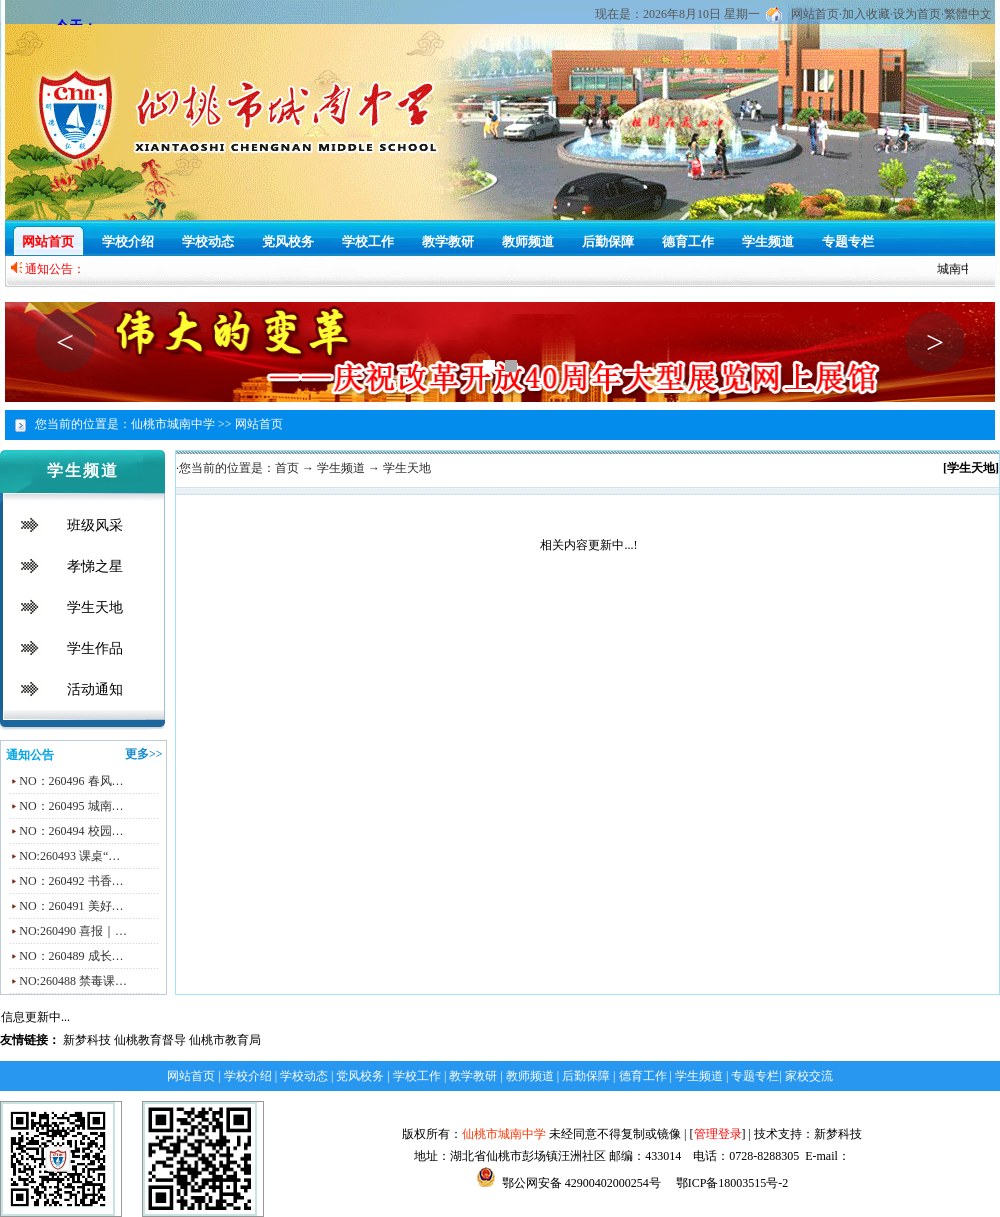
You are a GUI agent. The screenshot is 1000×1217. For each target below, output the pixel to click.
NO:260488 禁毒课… (73, 981)
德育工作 (688, 241)
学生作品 (95, 648)
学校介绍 (128, 241)
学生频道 (768, 241)
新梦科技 (87, 1040)
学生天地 (95, 607)
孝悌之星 (95, 566)
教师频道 (528, 241)
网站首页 (815, 14)
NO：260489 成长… (71, 956)
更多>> (144, 754)
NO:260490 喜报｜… (73, 931)
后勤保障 (608, 241)
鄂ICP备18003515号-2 (731, 1183)
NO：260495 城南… (71, 806)
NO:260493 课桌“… (69, 856)
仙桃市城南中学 (504, 1134)
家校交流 (809, 1076)
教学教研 (448, 241)
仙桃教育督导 (150, 1040)
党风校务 (288, 241)
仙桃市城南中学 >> (181, 424)
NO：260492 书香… (71, 881)
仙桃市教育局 (225, 1040)
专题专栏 (848, 241)
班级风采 (95, 525)
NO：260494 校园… (71, 831)
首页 (287, 468)
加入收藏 (866, 14)
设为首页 (917, 14)
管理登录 (718, 1134)
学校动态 (208, 241)
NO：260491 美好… (71, 906)
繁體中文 (968, 14)
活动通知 (95, 689)
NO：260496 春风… (71, 781)
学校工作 (368, 241)
